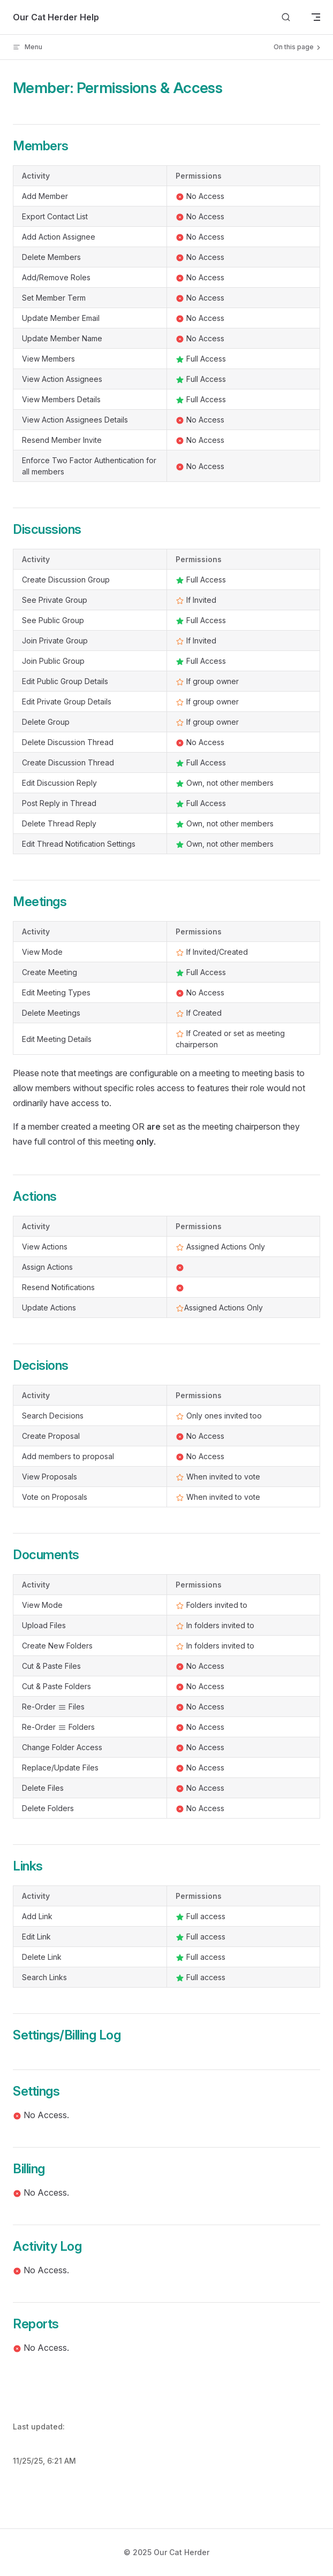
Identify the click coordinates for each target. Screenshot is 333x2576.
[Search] (286, 17)
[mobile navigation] (316, 17)
